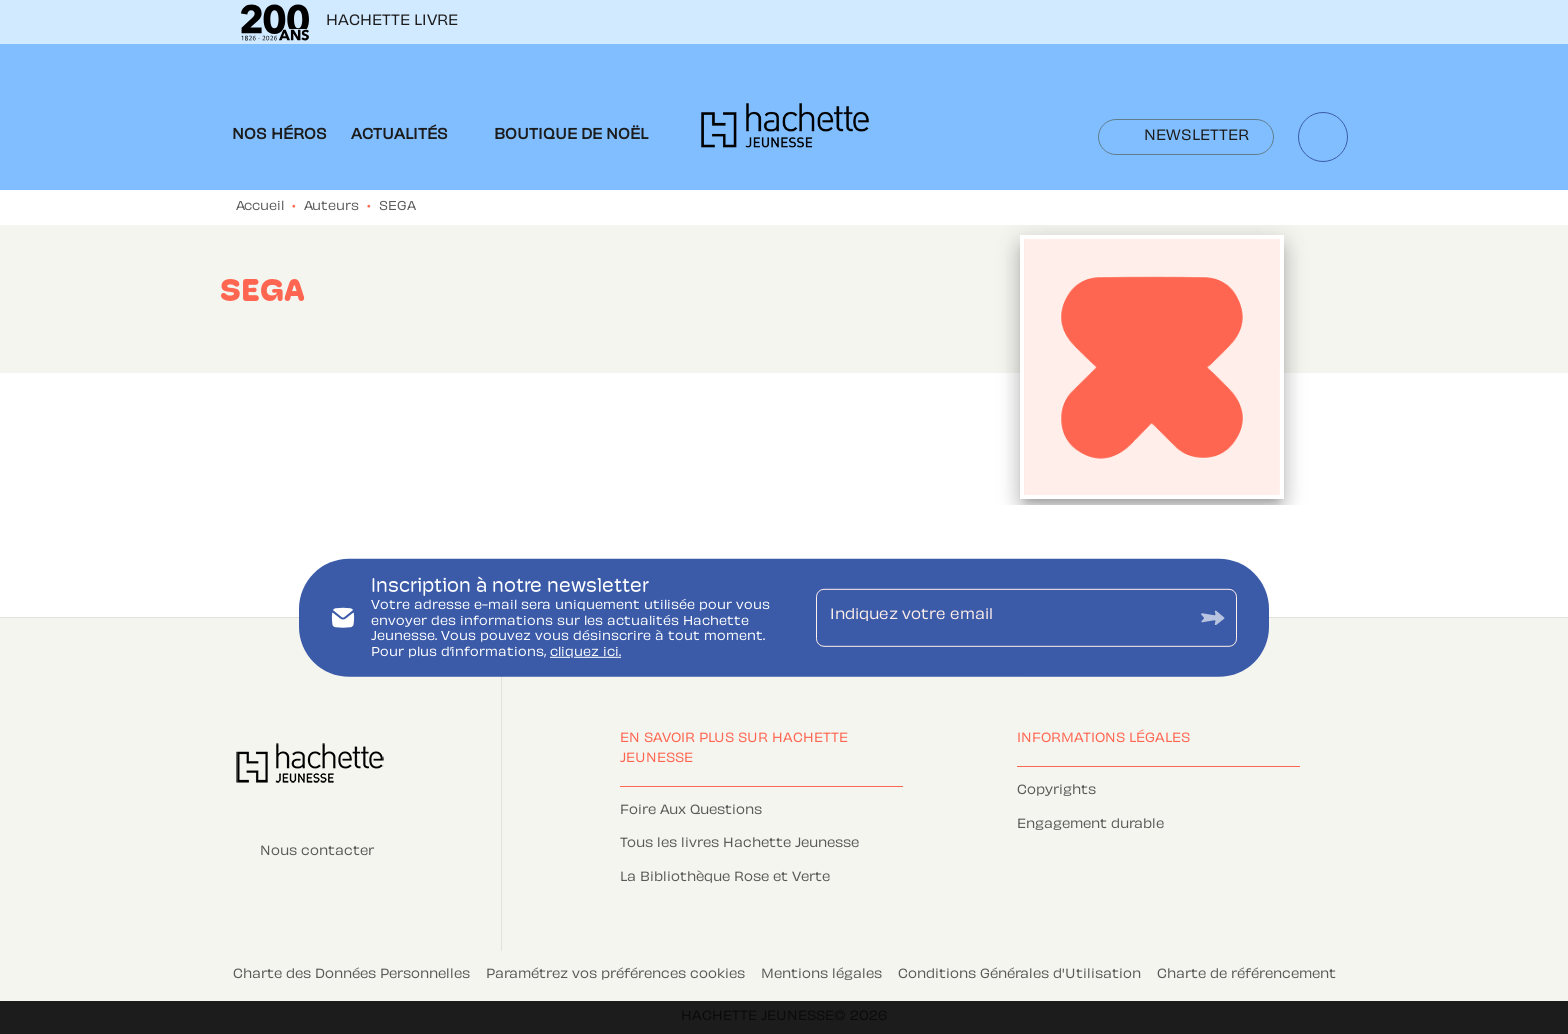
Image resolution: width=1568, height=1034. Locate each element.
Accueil (260, 207)
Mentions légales (821, 975)
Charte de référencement (1246, 975)
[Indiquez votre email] (1001, 618)
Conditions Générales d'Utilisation (1019, 975)
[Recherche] (1323, 137)
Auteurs (331, 207)
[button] (1186, 137)
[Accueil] (785, 131)
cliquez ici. (585, 653)
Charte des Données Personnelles (351, 975)
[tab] (279, 136)
